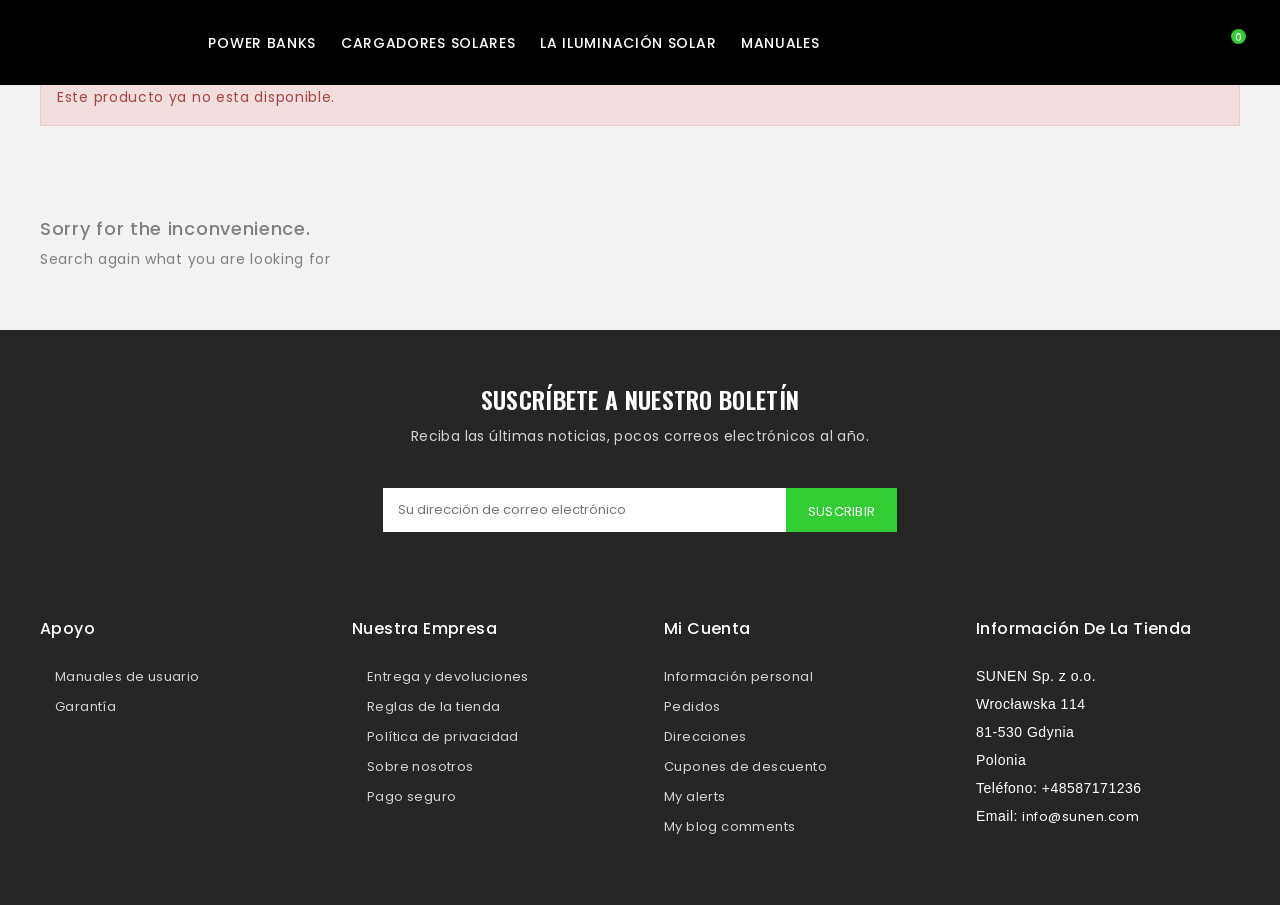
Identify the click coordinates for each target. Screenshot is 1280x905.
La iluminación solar (628, 43)
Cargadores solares (428, 43)
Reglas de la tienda (434, 706)
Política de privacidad (443, 736)
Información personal (738, 676)
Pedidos (692, 706)
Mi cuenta (707, 628)
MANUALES (780, 43)
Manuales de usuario (127, 676)
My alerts (695, 796)
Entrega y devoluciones (448, 676)
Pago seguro (411, 796)
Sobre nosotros (420, 766)
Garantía (85, 706)
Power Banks (262, 43)
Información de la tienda (1084, 628)
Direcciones (705, 736)
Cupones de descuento (745, 766)
